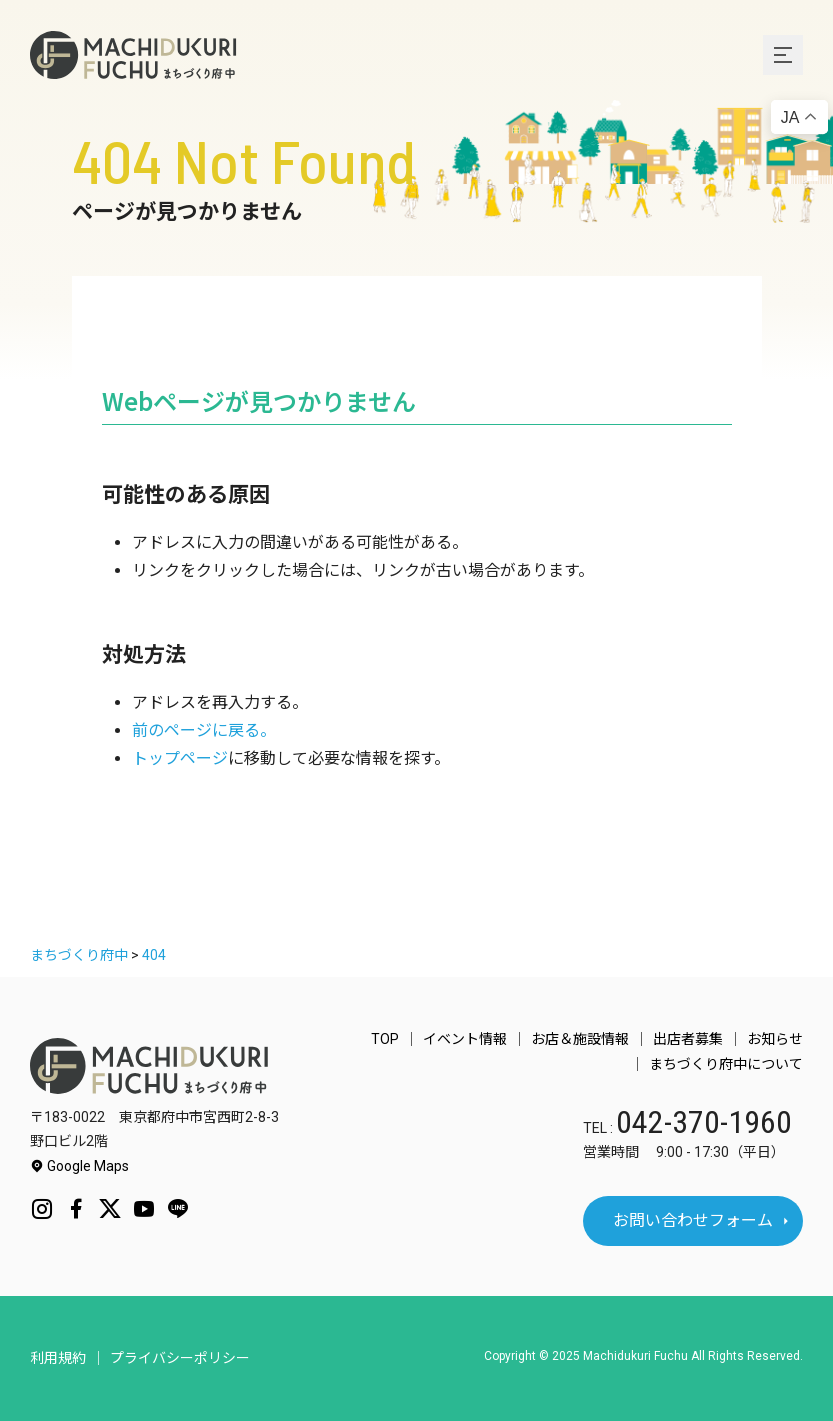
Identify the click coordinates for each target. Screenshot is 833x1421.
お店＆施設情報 (580, 1039)
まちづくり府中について (726, 1064)
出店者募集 (688, 1039)
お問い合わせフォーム (693, 1220)
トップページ (180, 758)
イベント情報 (465, 1039)
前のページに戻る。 (204, 730)
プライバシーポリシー (180, 1358)
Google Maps (79, 1166)
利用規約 (58, 1358)
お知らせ (775, 1039)
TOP (385, 1039)
